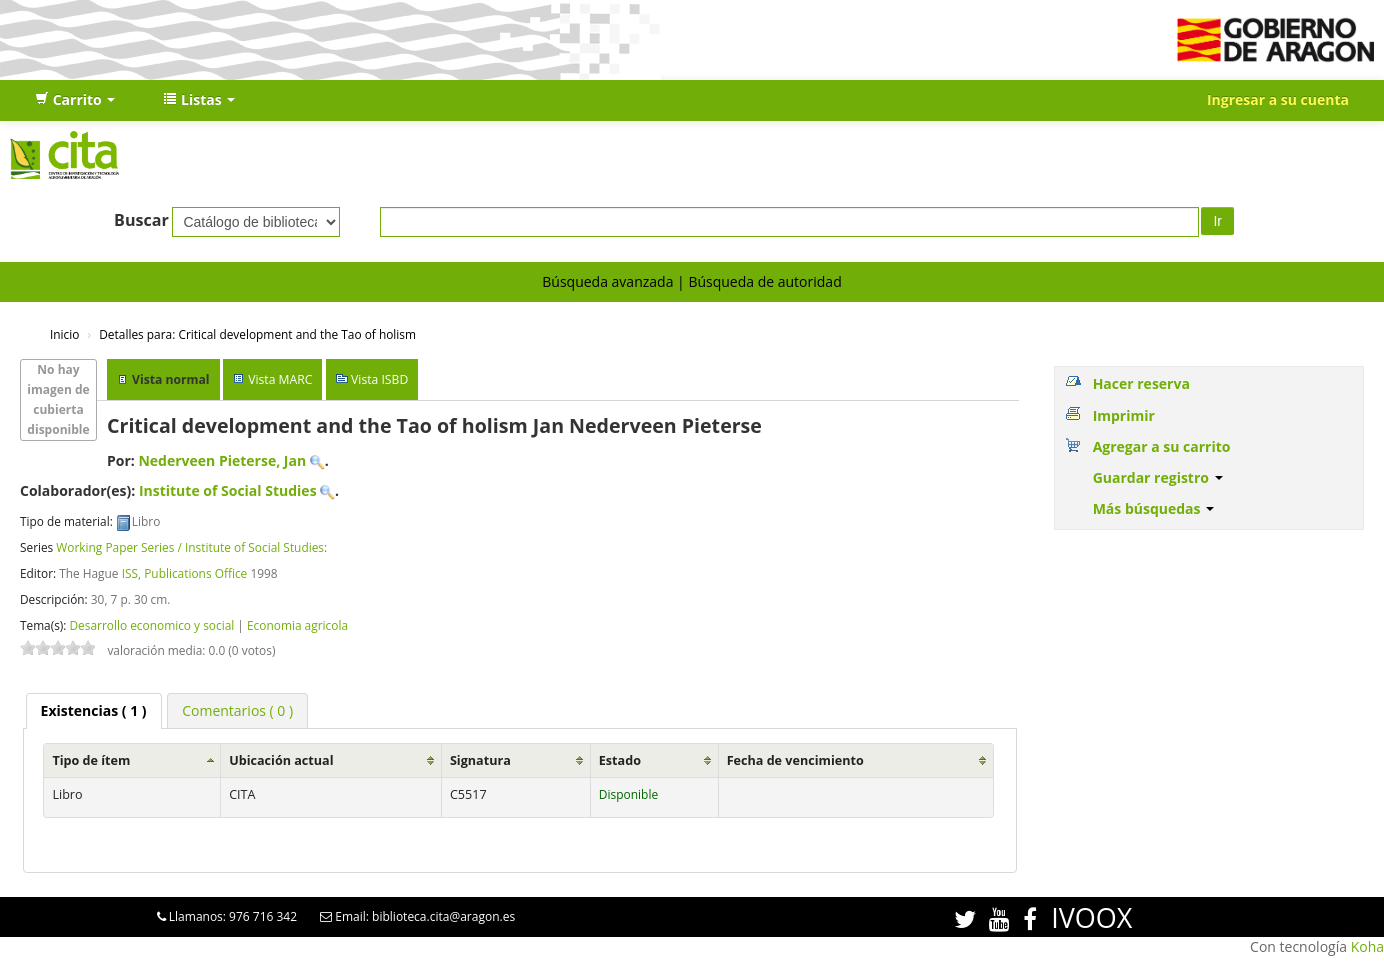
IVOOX (1091, 917)
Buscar (141, 220)
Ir (1217, 221)
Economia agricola (297, 625)
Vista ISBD (379, 379)
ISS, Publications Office (185, 573)
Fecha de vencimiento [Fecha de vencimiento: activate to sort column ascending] (795, 760)
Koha (1367, 946)
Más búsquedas (1154, 508)
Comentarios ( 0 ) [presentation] (237, 710)
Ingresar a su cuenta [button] (1278, 99)
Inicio (64, 334)
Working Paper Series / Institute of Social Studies (190, 547)
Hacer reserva (1141, 383)
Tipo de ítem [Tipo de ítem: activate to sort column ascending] (91, 760)
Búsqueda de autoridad (764, 281)
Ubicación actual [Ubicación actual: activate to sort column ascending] (281, 760)
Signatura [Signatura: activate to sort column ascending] (480, 760)
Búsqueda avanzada (607, 281)
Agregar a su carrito (1162, 446)
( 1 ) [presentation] (94, 710)
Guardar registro (1158, 477)
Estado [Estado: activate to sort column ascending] (620, 760)
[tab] (94, 711)
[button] (75, 100)
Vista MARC (280, 379)
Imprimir (1124, 415)
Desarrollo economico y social (151, 625)
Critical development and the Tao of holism (257, 334)
